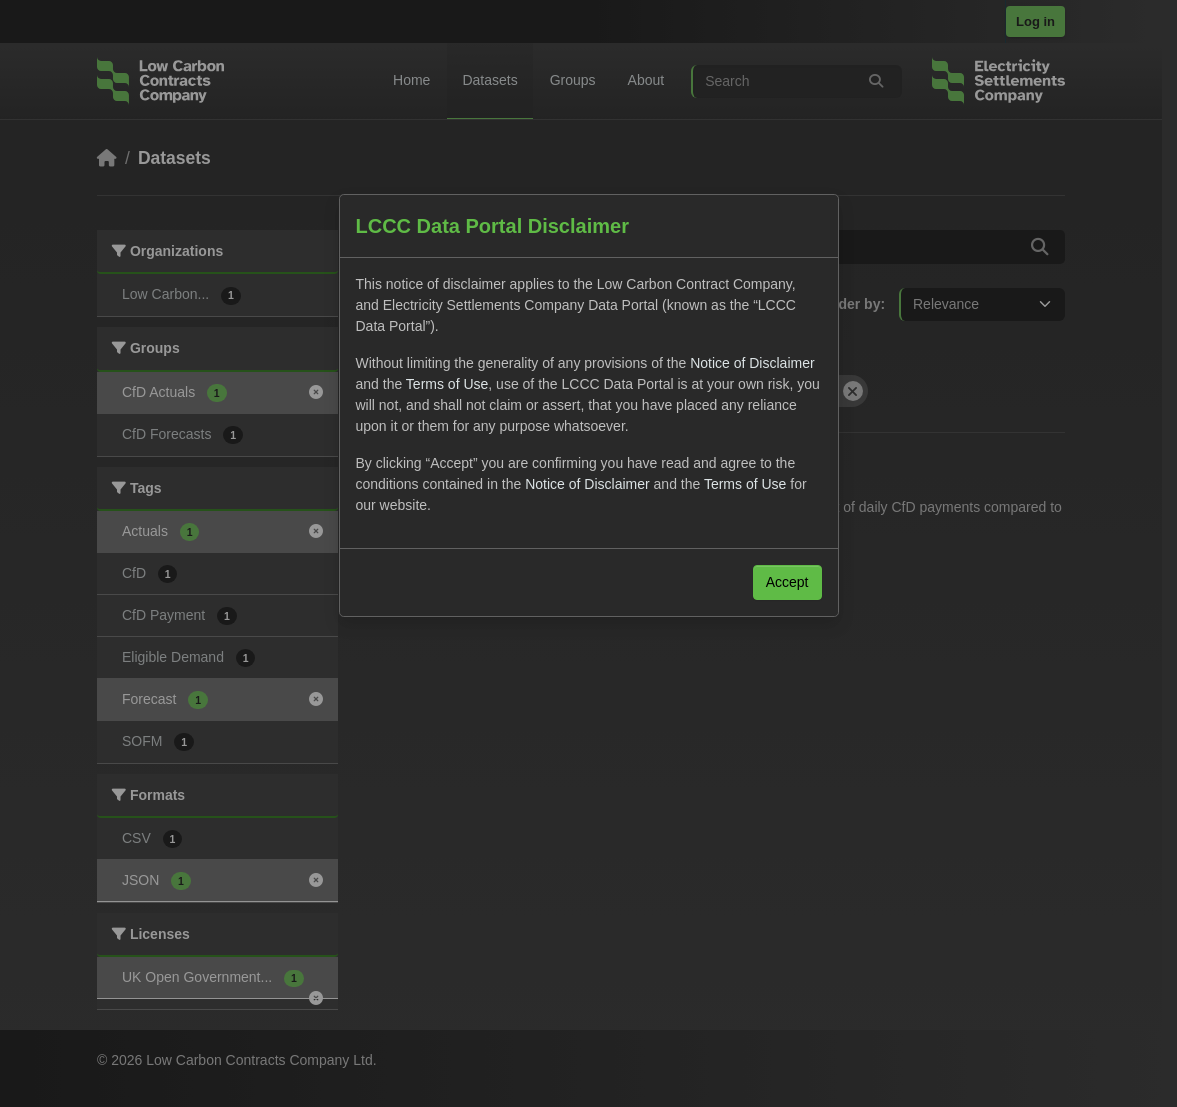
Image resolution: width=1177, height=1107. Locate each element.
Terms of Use (447, 384)
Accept (787, 582)
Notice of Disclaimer (752, 363)
